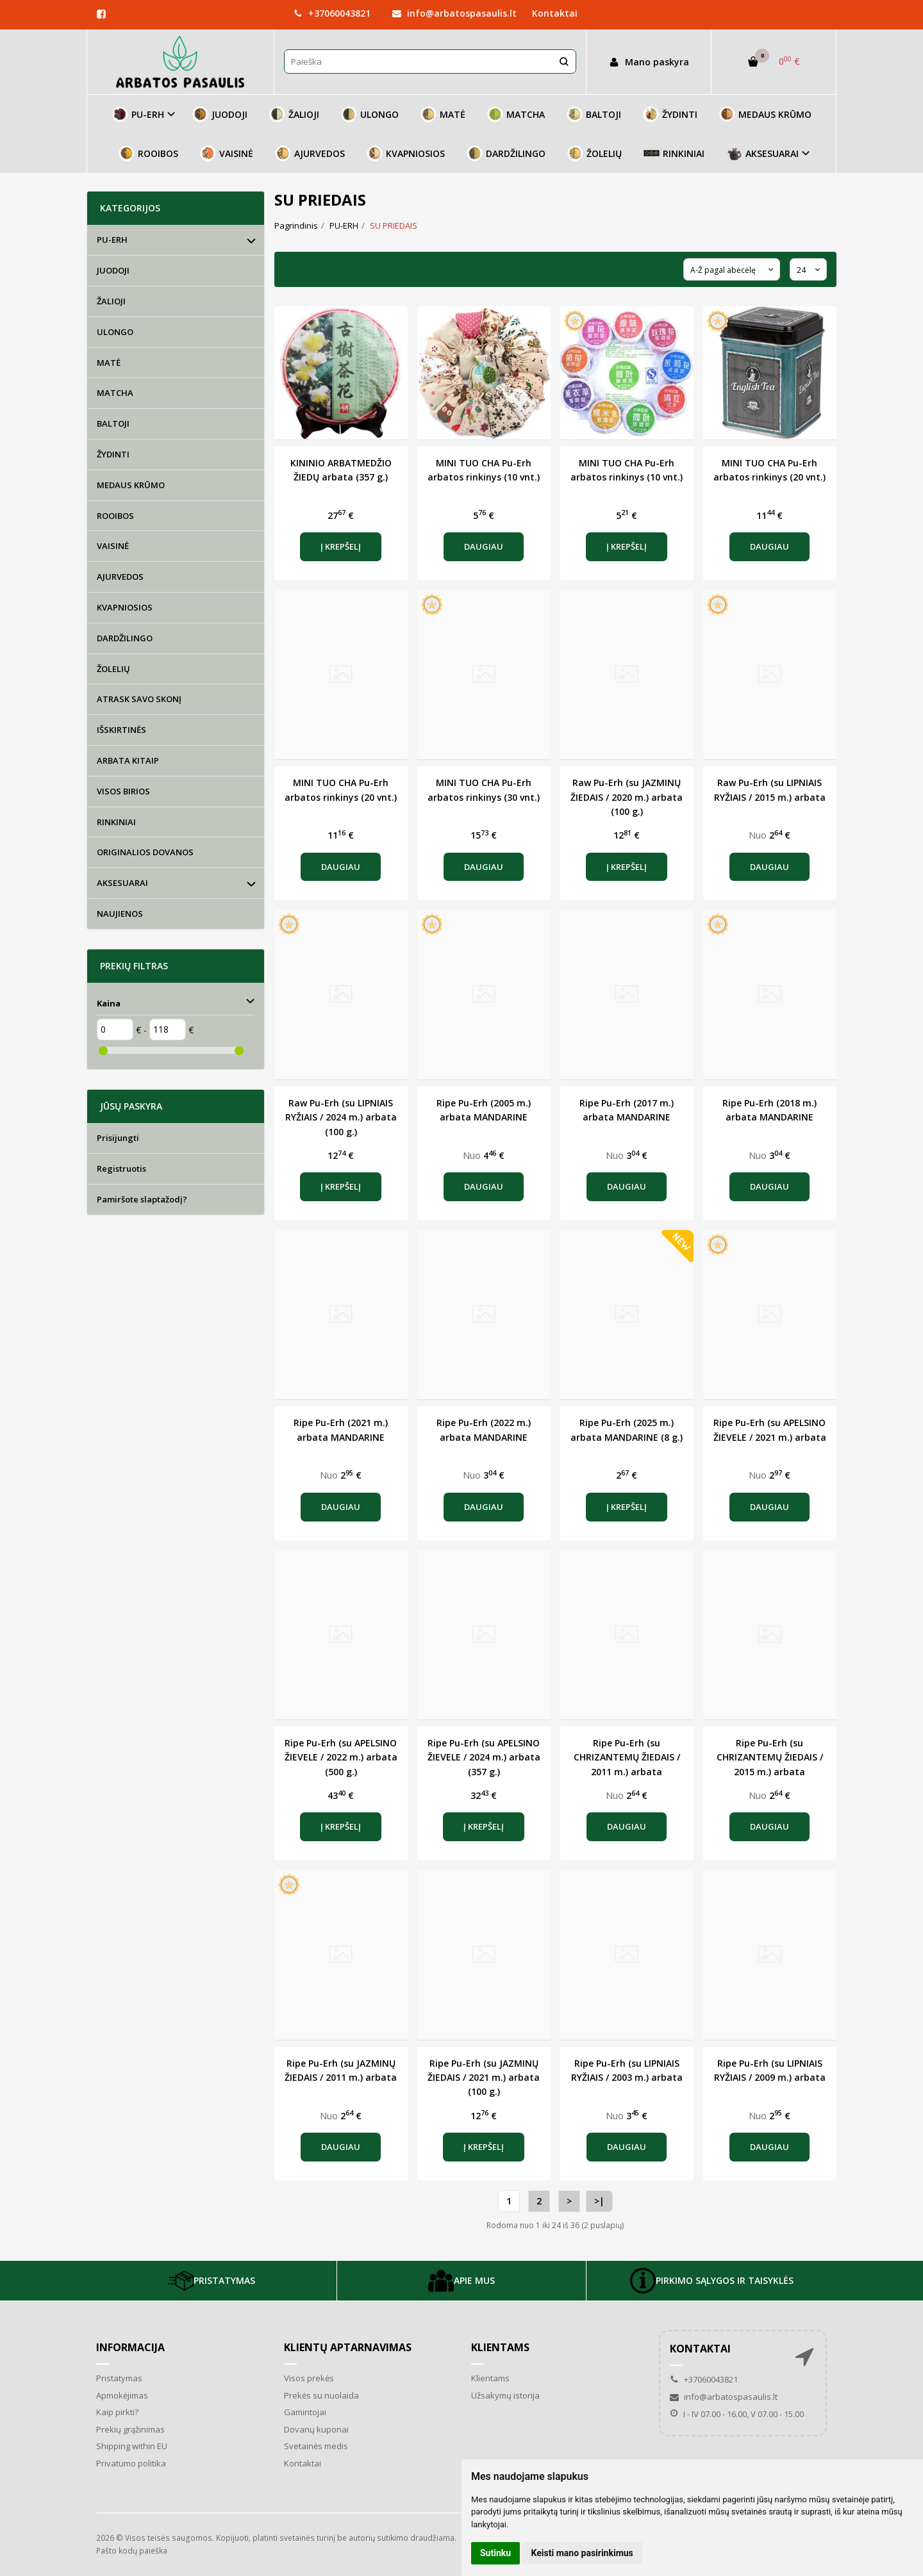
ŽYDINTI (670, 114)
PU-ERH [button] (138, 114)
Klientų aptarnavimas (348, 2347)
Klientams (500, 2347)
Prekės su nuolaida (321, 2395)
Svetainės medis (316, 2446)
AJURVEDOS (310, 153)
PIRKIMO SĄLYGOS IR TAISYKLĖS (712, 2280)
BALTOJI (594, 114)
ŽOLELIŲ (594, 153)
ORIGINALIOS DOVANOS (145, 852)
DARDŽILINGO (506, 153)
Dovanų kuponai (316, 2429)
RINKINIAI (674, 153)
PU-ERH (112, 239)
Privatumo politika (131, 2463)
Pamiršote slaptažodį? (142, 1199)
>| (599, 2201)
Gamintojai (305, 2412)
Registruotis (121, 1168)
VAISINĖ (226, 153)
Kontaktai (555, 13)
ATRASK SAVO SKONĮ (139, 699)
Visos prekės (309, 2378)
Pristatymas (119, 2378)
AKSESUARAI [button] (762, 153)
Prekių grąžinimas (130, 2429)
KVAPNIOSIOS (406, 153)
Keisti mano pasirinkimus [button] (582, 2553)
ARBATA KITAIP (128, 760)
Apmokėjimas (122, 2395)
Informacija (130, 2347)
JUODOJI (219, 114)
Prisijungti (118, 1138)
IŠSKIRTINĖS (121, 729)
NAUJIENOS (120, 913)
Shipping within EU (131, 2446)
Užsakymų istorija (505, 2395)
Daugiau (483, 546)
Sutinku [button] (495, 2553)
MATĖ (442, 114)
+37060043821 (332, 13)
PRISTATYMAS (211, 2280)
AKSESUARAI (122, 883)
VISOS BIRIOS (123, 791)
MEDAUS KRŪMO (765, 114)
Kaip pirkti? (117, 2412)
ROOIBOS (148, 153)
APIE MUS (461, 2280)
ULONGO (370, 114)
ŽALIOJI (294, 114)
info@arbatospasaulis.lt (454, 13)
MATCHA (516, 114)
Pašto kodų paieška (131, 2550)
